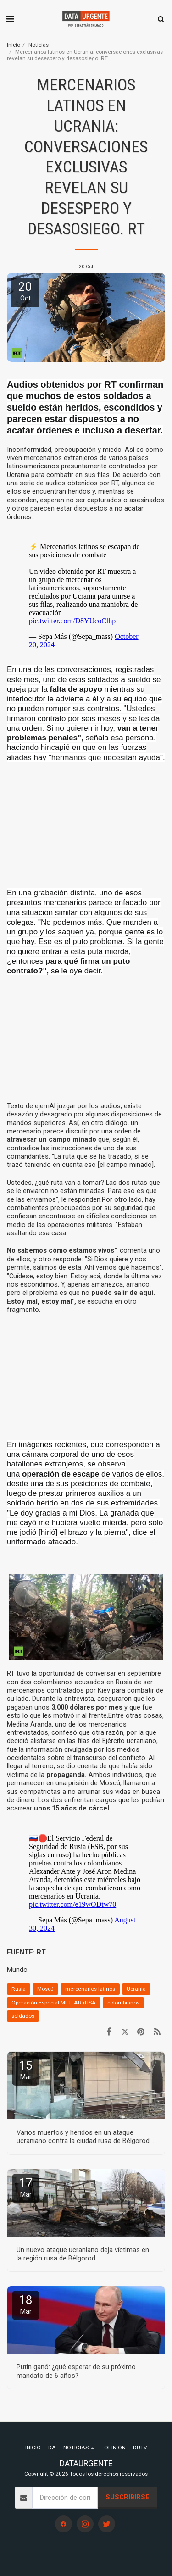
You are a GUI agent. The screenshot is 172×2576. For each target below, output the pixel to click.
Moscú (45, 1989)
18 (25, 2304)
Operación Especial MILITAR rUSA (53, 2002)
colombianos (123, 2002)
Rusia (18, 1989)
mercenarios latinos (90, 1989)
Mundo (17, 1969)
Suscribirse (127, 2497)
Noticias (38, 45)
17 (25, 2187)
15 (25, 2070)
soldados (22, 2016)
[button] (10, 19)
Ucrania (136, 1989)
